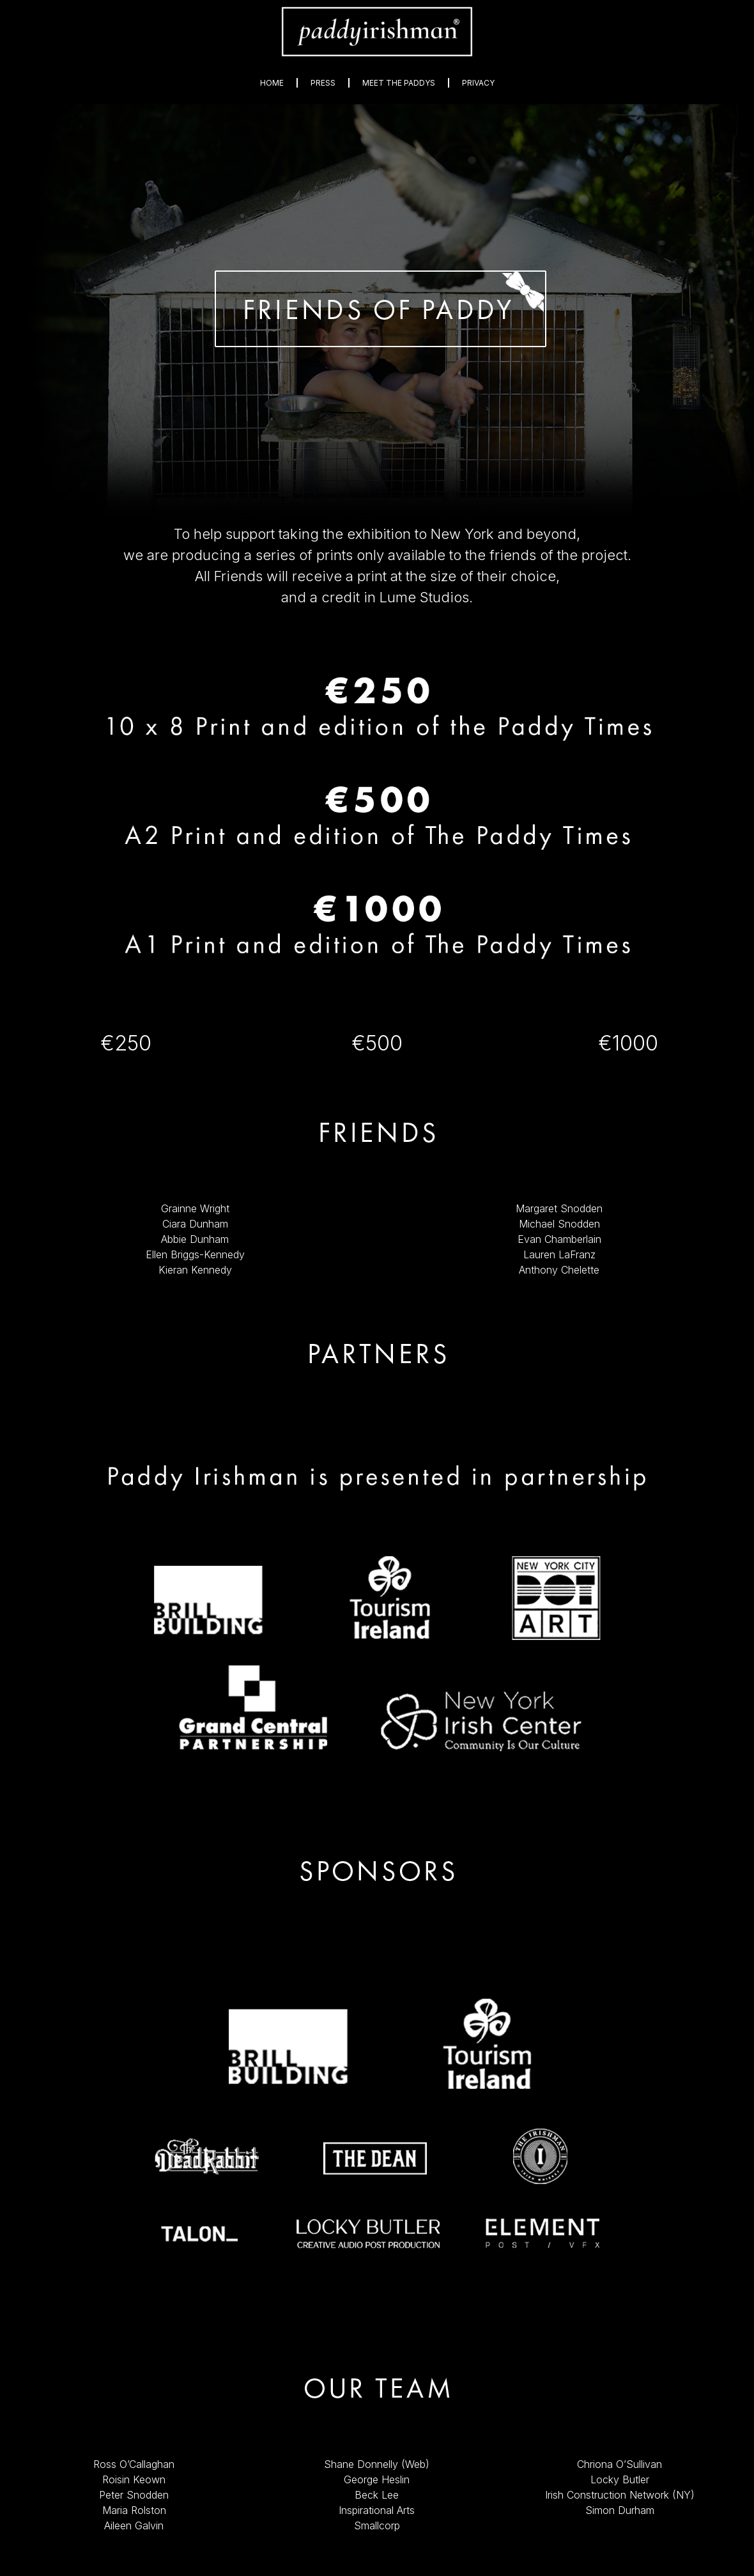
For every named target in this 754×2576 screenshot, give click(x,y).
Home (272, 83)
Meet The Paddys (398, 83)
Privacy (478, 83)
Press (323, 83)
